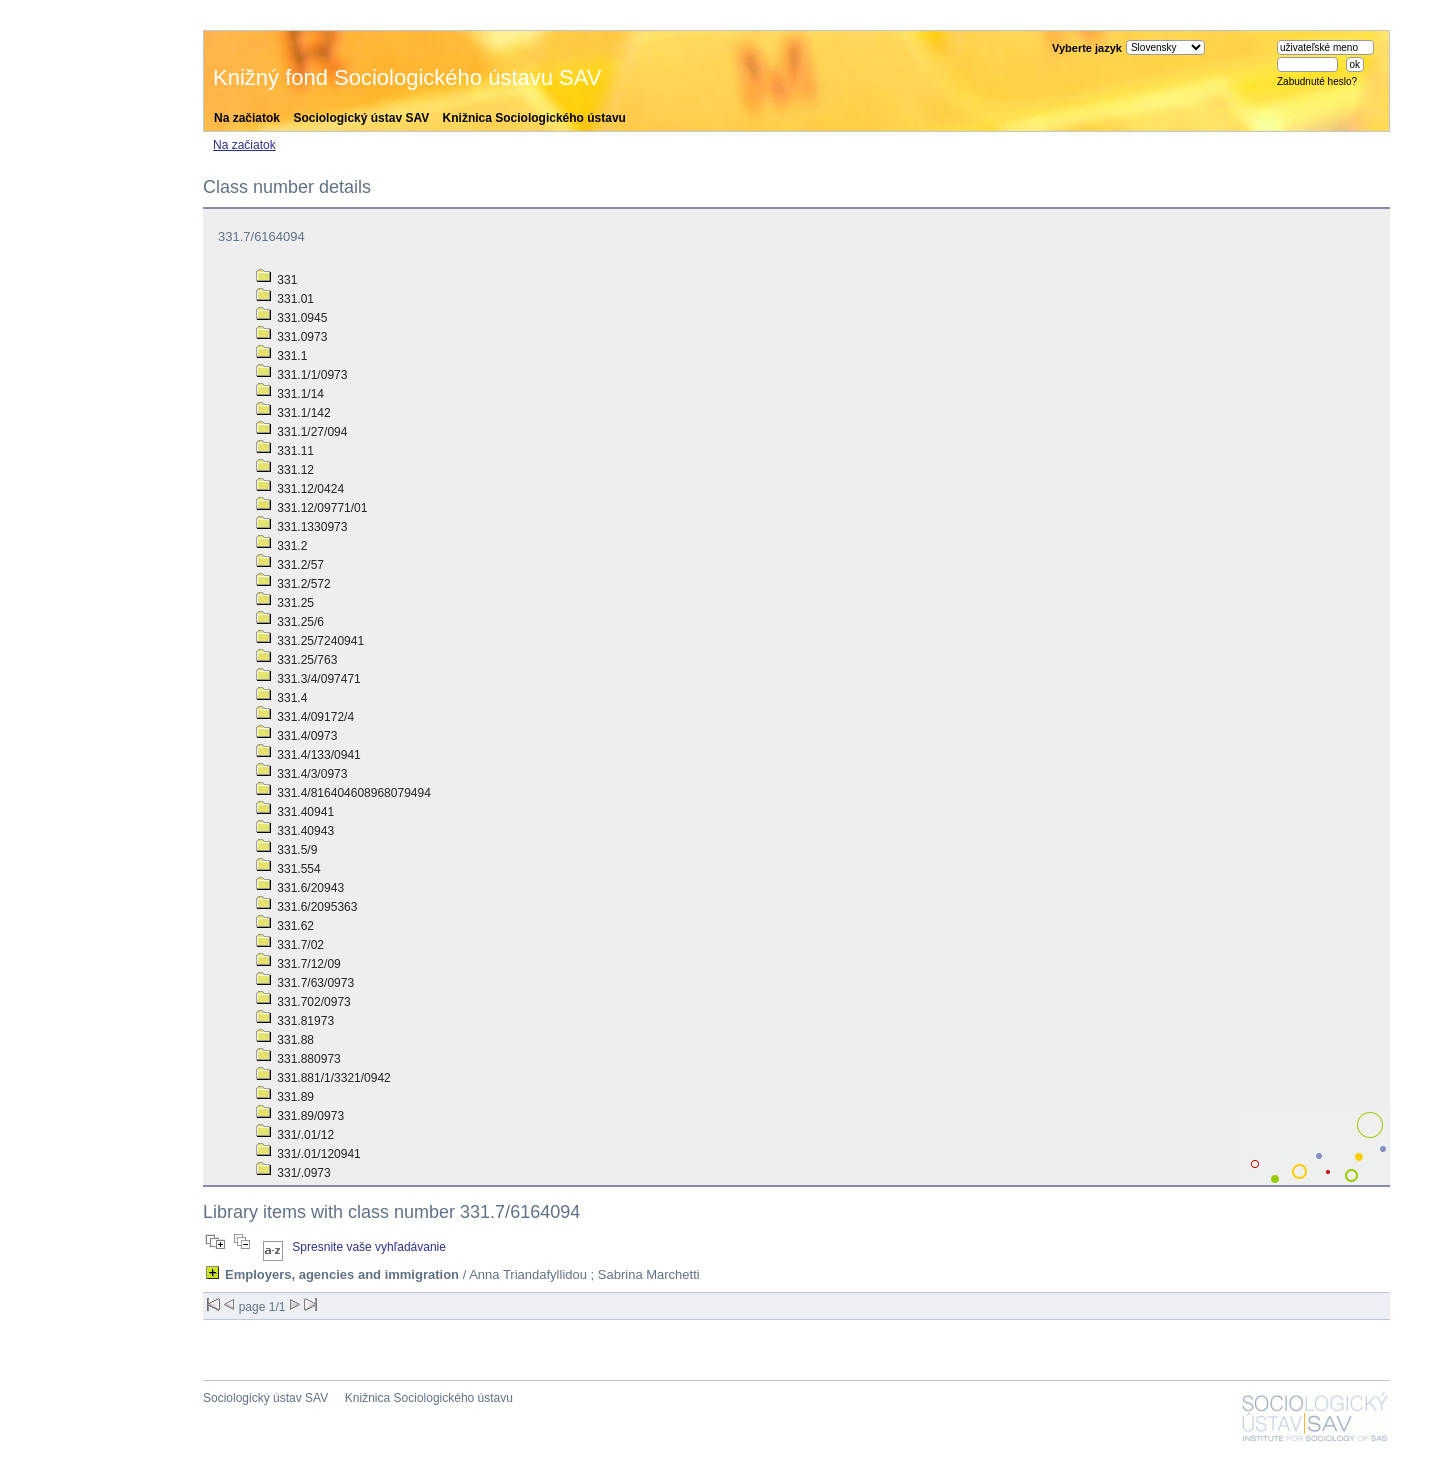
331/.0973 (293, 1173)
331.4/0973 (296, 736)
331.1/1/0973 (301, 375)
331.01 (285, 299)
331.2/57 (290, 565)
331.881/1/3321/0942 (323, 1078)
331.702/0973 (303, 1002)
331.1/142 (293, 413)
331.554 (288, 869)
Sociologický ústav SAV (361, 118)
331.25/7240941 (310, 641)
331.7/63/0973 (305, 983)
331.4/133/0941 (308, 755)
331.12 (285, 470)
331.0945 (291, 318)
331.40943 (295, 831)
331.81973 (295, 1021)
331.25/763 (296, 660)
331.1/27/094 (301, 432)
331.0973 (291, 337)
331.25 (285, 603)
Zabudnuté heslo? (1317, 81)
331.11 (285, 451)
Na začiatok (247, 118)
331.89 (285, 1097)
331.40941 (295, 812)
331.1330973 (301, 527)
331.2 (281, 546)
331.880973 (298, 1059)
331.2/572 (293, 584)
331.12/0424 (300, 489)
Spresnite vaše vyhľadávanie (369, 1247)
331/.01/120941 (308, 1154)
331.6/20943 (300, 888)
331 (276, 280)
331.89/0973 (300, 1116)
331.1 (281, 356)
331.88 (285, 1040)
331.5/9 (286, 850)
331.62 (285, 926)
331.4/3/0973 (301, 774)
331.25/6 (290, 622)
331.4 (281, 698)
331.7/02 (290, 945)
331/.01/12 (295, 1135)
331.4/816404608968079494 (343, 793)
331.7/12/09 (298, 964)
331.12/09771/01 (311, 508)
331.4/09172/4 (305, 717)
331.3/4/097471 (308, 679)
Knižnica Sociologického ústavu (534, 118)
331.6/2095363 (306, 907)
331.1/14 (290, 394)
